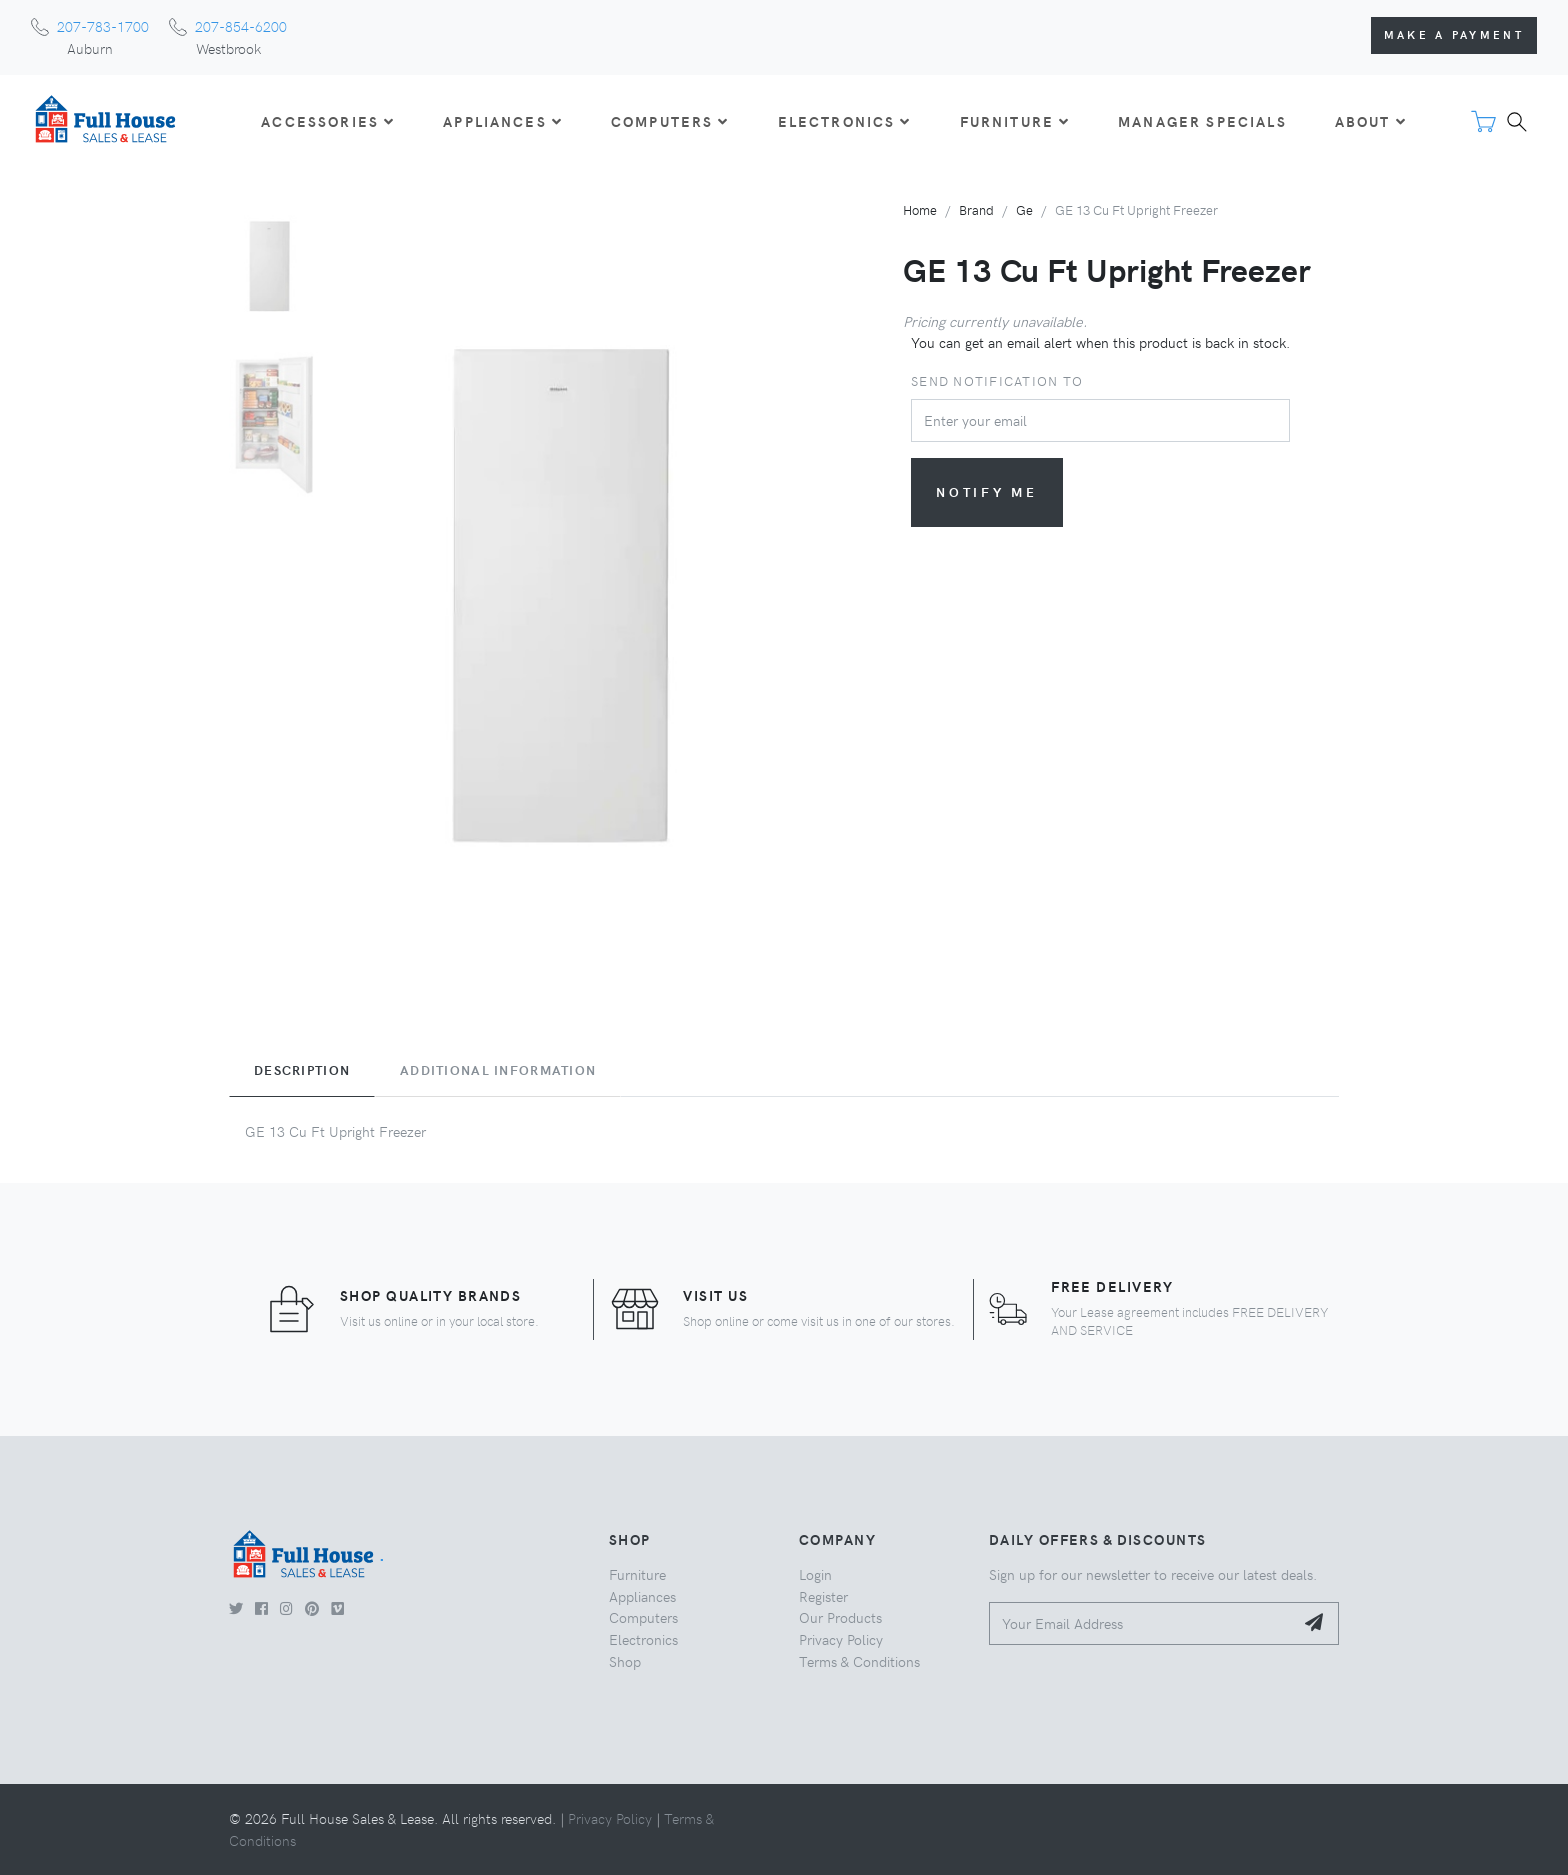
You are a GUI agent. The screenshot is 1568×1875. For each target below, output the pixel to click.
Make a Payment (1454, 34)
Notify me (987, 491)
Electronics (643, 1639)
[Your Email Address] (1141, 1623)
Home (920, 209)
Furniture (637, 1574)
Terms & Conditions (859, 1661)
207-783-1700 (103, 26)
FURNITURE (1015, 121)
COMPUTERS (670, 121)
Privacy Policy (841, 1639)
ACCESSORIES (328, 121)
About (1371, 121)
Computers (643, 1617)
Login (815, 1574)
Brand (976, 209)
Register (823, 1596)
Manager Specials (1202, 121)
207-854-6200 (241, 26)
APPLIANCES (503, 121)
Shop (625, 1661)
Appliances (642, 1596)
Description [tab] (302, 1070)
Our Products (840, 1617)
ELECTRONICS (845, 121)
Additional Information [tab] (498, 1070)
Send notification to (997, 380)
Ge (1024, 209)
